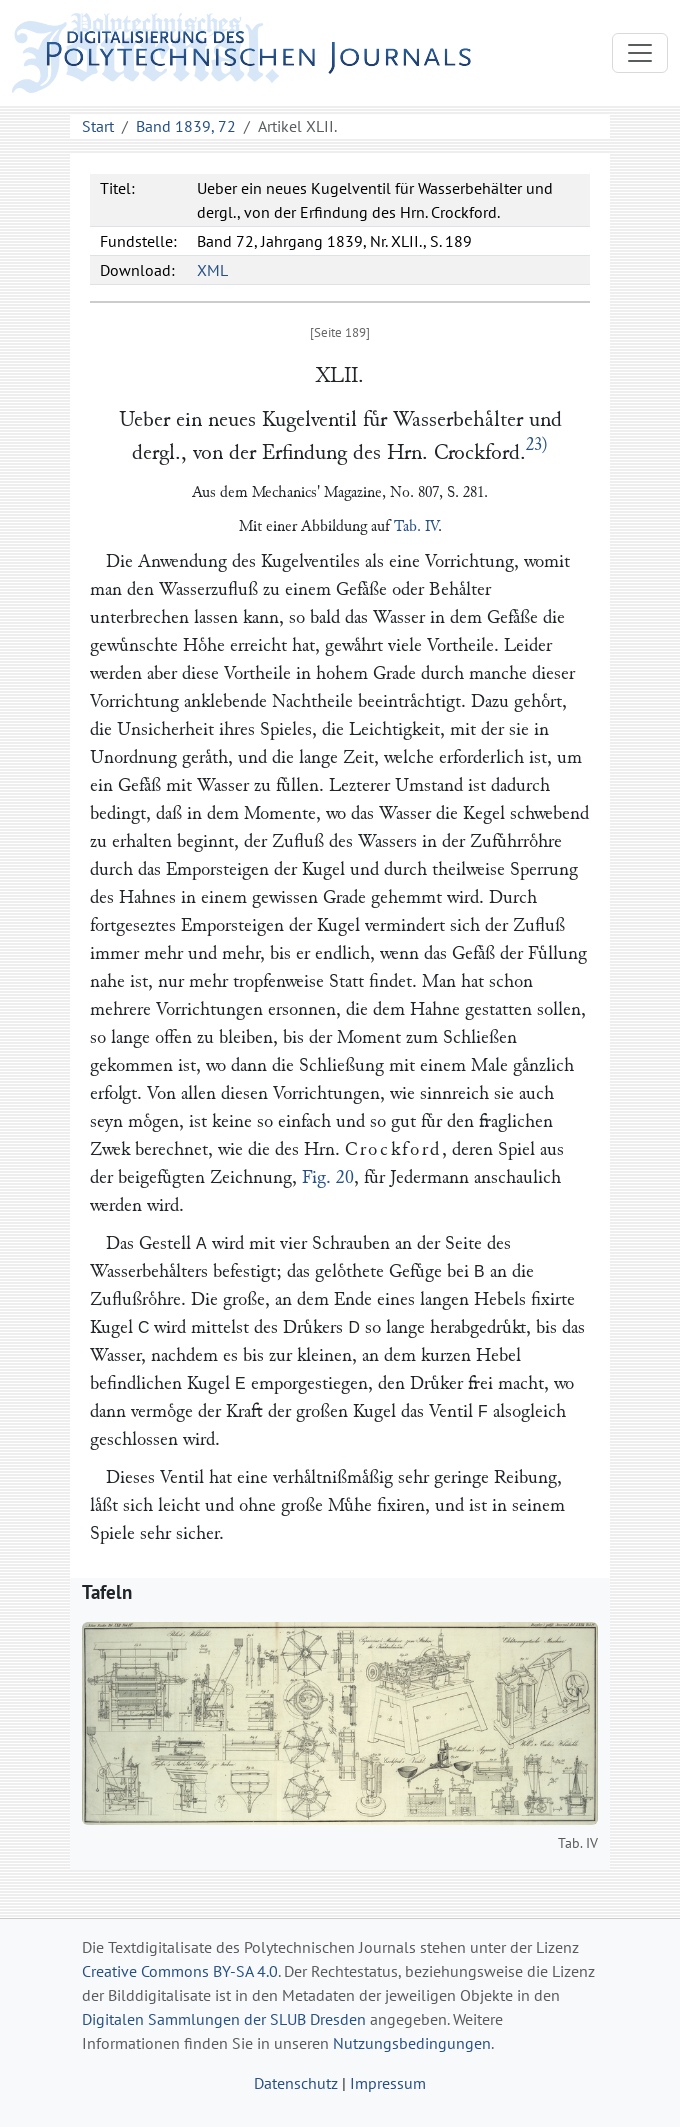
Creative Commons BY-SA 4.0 (180, 1971)
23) (537, 445)
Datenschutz (296, 2083)
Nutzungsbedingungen (412, 2043)
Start (98, 126)
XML (212, 270)
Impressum (388, 2083)
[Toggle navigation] (640, 53)
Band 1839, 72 (186, 126)
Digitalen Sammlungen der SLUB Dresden (224, 2019)
